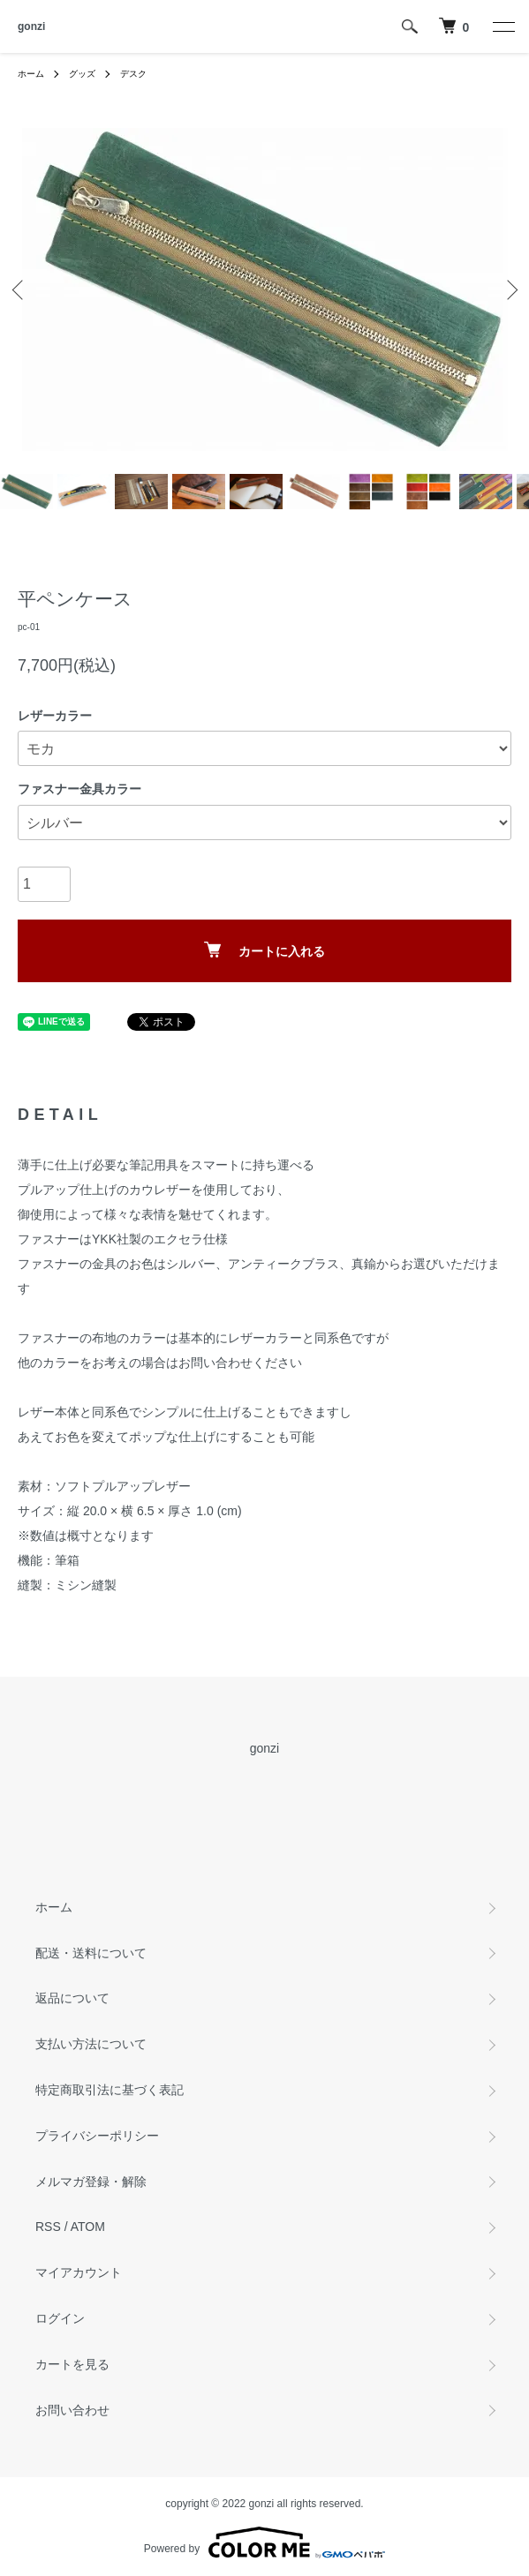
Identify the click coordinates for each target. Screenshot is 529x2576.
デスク (133, 74)
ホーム (31, 74)
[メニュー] (502, 26)
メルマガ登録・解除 (91, 2181)
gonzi (31, 26)
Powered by (264, 2542)
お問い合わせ (72, 2410)
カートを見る (72, 2364)
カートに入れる (264, 950)
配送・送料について (91, 1953)
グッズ (82, 74)
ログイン (60, 2318)
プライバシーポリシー (97, 2136)
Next (509, 289)
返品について (72, 1998)
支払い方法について (91, 2044)
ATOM (88, 2226)
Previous (20, 289)
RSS (48, 2226)
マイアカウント (78, 2272)
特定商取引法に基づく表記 (109, 2090)
